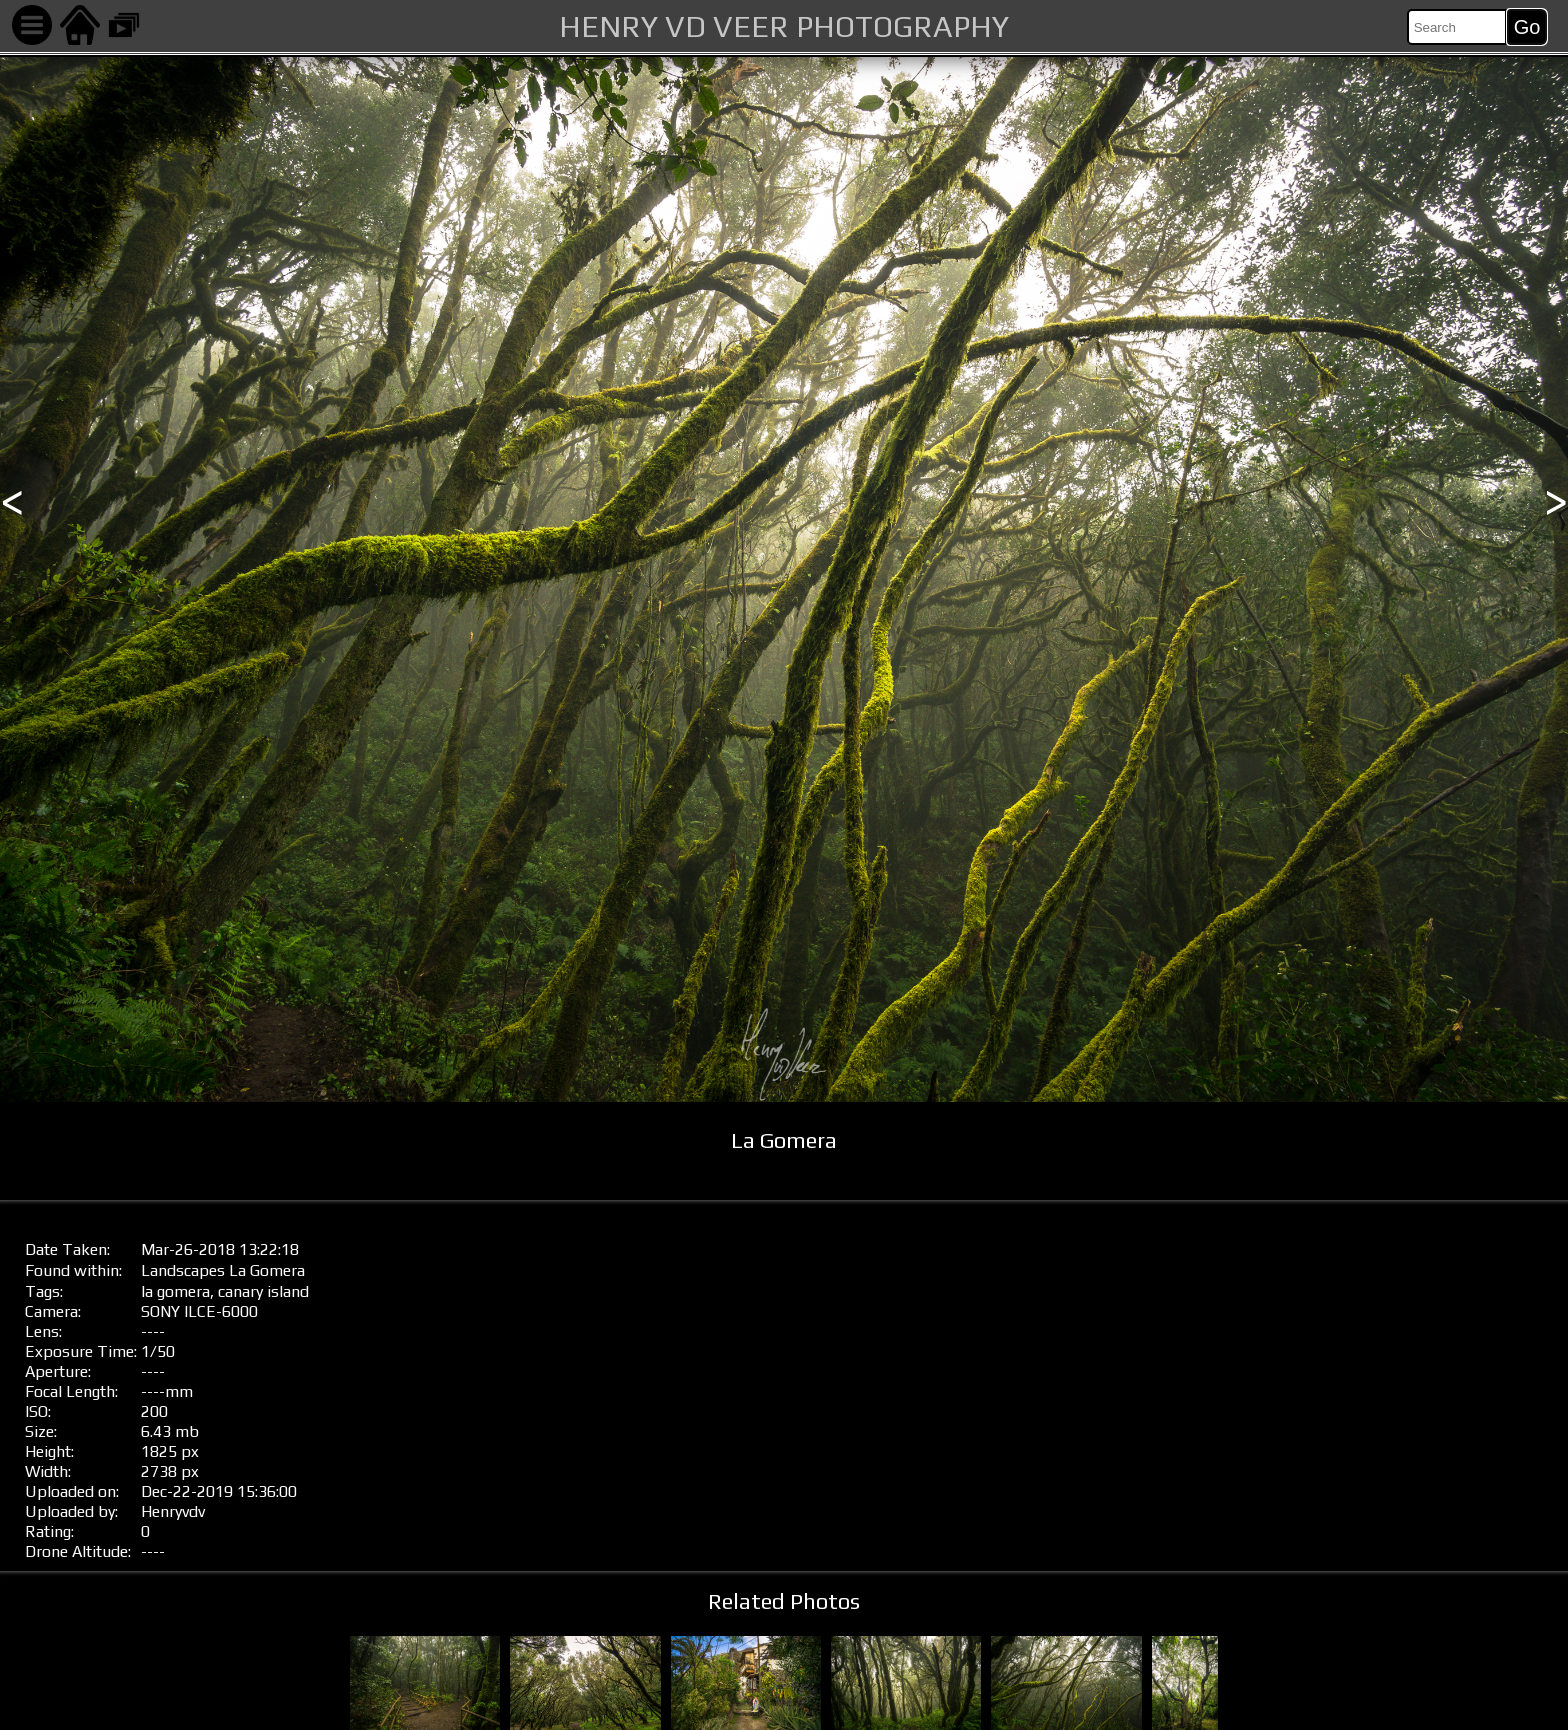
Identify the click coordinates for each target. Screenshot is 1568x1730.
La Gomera (267, 1270)
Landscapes (183, 1270)
